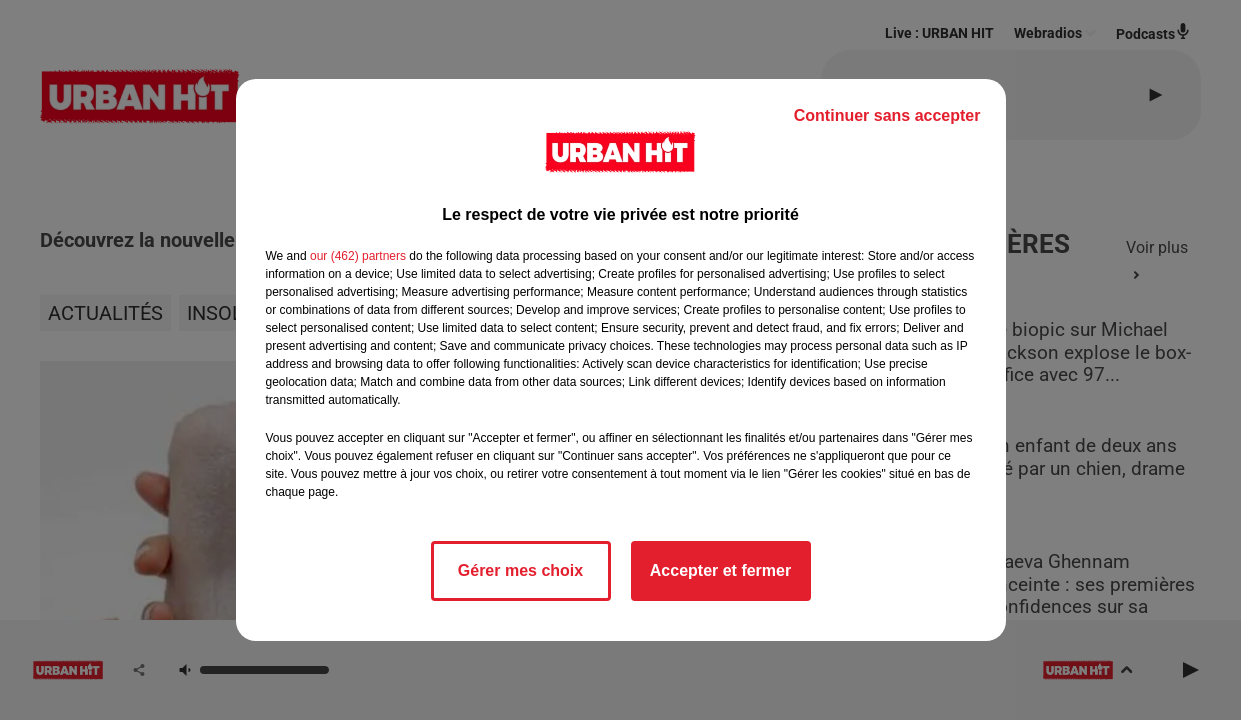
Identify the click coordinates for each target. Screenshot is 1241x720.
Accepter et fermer (720, 570)
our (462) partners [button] (358, 256)
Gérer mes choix (520, 570)
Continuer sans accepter (887, 115)
